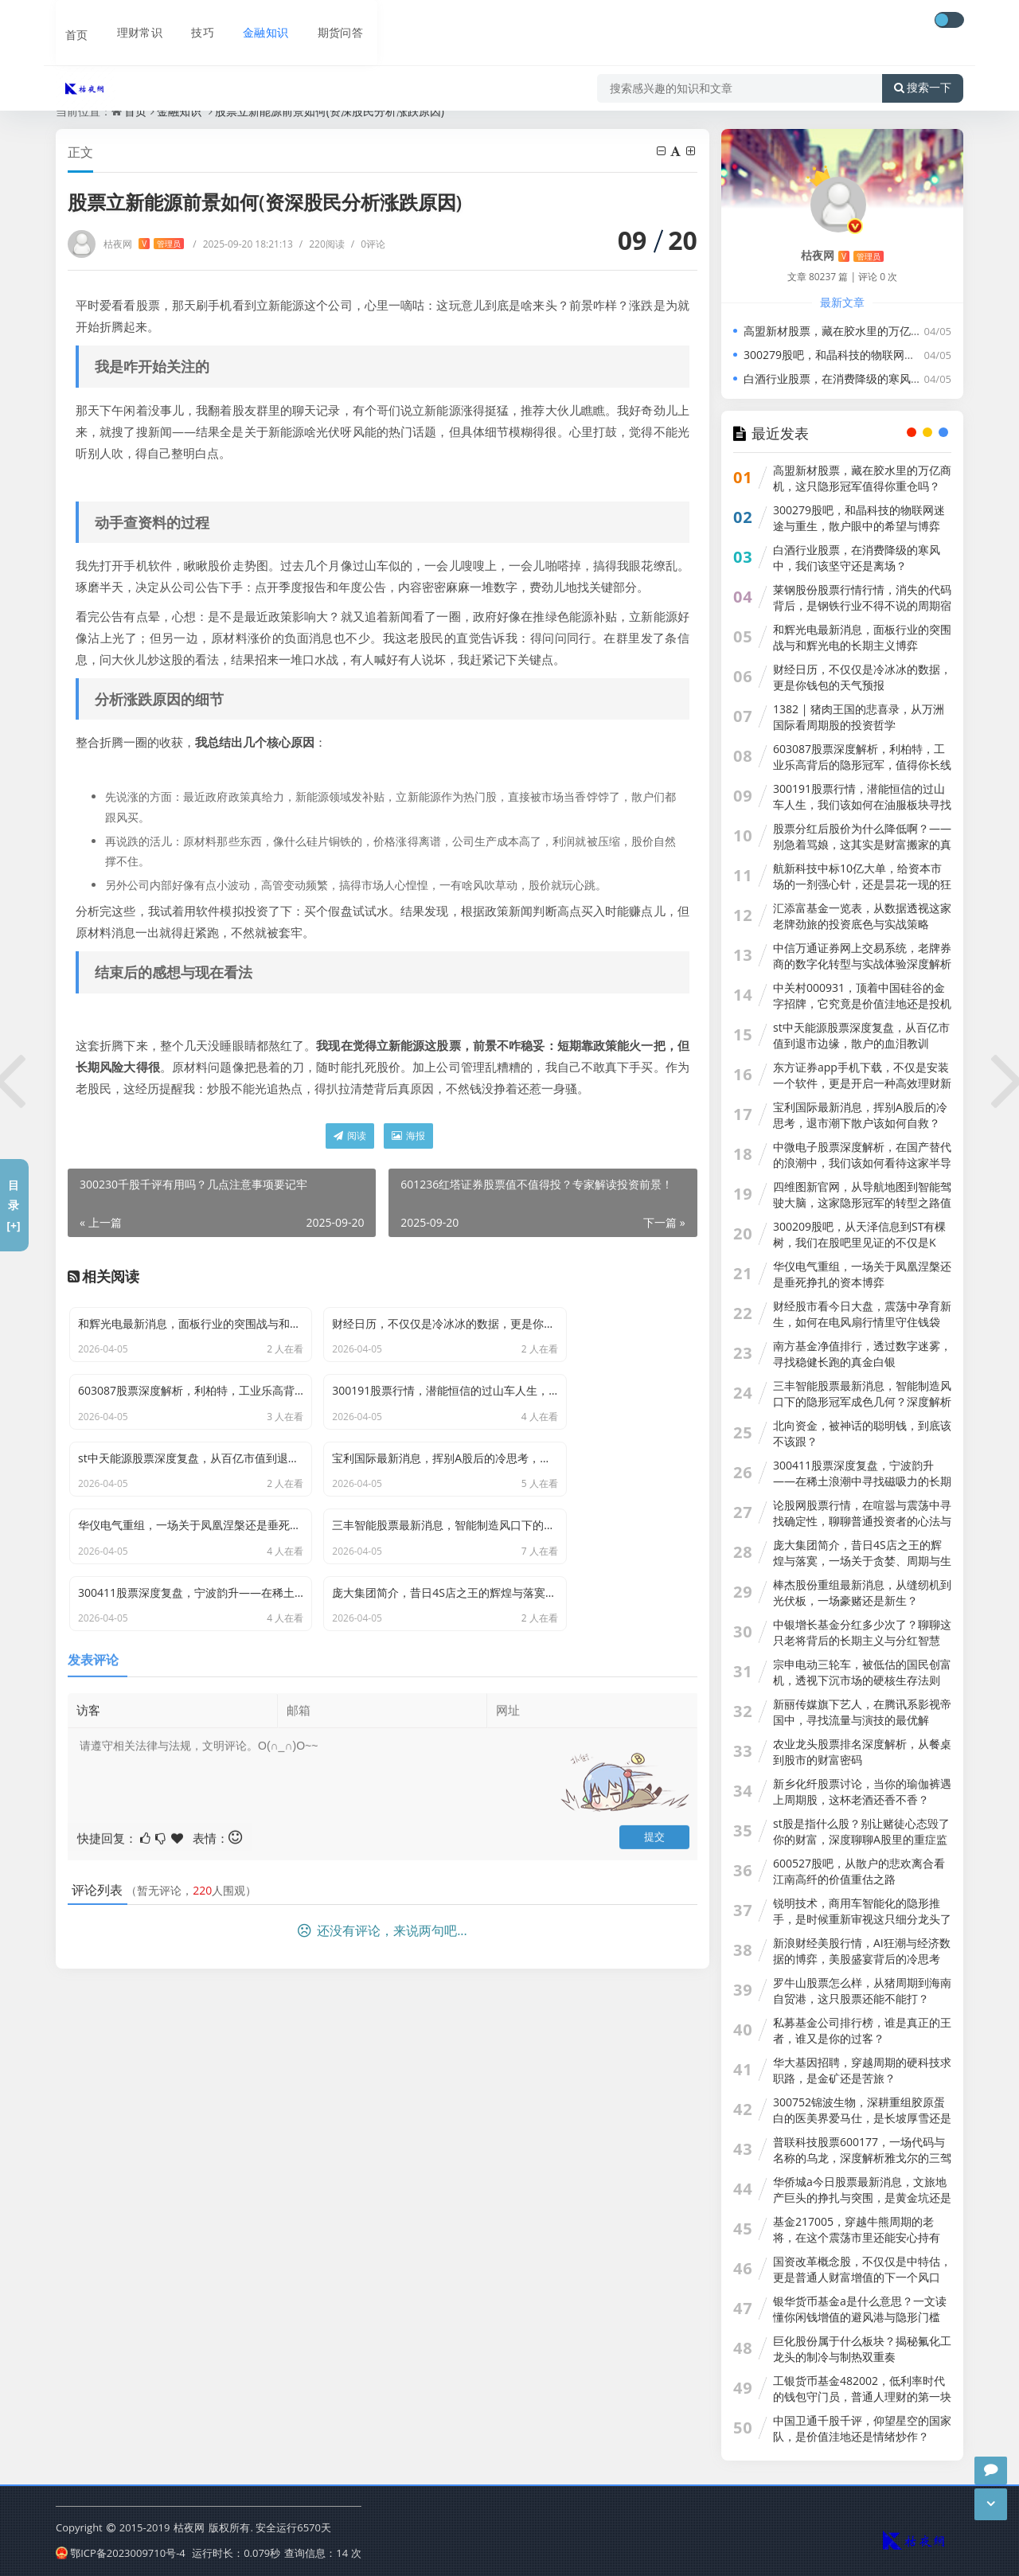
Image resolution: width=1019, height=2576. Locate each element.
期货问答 (329, 21)
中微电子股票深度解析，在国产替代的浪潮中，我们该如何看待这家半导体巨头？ (862, 1162)
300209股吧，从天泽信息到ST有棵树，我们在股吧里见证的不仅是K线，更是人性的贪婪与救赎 (859, 1242)
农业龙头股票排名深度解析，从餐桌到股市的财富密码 (862, 1751)
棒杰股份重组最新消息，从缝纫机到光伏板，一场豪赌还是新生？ (862, 1592)
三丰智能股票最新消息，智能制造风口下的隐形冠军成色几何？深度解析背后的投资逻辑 (862, 1401)
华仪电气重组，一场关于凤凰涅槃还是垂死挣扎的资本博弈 (862, 1274)
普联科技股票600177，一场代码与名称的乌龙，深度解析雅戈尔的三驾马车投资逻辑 (862, 2157)
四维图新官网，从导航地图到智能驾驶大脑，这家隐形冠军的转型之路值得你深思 (862, 1202)
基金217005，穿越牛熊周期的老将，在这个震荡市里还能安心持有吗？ (856, 2237)
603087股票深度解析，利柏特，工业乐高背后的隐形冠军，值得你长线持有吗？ (862, 764)
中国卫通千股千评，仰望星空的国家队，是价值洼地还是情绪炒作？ (862, 2428)
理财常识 (130, 21)
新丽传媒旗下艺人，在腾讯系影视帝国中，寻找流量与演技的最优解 (862, 1711)
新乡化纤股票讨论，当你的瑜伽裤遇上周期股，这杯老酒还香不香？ (862, 1791)
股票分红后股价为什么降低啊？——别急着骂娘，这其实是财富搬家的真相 (862, 844)
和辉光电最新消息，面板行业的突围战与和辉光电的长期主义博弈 (862, 637)
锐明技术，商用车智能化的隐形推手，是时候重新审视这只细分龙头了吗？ (862, 1918)
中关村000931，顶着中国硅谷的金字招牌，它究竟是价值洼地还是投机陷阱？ (862, 1003)
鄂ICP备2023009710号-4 (120, 2550)
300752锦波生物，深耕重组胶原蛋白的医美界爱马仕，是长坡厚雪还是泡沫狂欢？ (862, 2117)
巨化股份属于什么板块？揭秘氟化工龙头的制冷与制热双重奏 (862, 2348)
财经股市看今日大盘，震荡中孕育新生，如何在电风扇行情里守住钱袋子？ (862, 1321)
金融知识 (254, 21)
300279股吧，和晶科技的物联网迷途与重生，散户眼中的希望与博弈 (859, 517)
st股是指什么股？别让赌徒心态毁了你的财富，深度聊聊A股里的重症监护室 (861, 1839)
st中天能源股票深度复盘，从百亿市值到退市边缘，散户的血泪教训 (861, 1035)
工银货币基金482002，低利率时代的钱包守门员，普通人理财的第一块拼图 (862, 2396)
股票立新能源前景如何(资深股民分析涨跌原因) (329, 111)
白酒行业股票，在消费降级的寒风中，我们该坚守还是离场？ (856, 557)
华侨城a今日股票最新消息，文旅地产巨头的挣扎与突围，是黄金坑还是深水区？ (862, 2197)
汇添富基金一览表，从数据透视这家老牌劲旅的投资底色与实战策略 (862, 915)
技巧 (192, 21)
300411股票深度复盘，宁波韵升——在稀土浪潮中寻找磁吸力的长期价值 (862, 1481)
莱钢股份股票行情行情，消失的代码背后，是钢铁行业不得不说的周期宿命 (862, 605)
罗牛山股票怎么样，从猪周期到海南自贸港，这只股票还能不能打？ (862, 1990)
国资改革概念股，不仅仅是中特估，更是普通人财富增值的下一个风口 (862, 2269)
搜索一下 (922, 66)
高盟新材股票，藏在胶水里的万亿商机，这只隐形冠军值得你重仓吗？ (862, 478)
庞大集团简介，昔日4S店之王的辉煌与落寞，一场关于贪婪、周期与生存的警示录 (862, 1560)
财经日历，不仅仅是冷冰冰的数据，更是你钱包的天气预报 (862, 677)
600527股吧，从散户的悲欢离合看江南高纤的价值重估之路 (859, 1871)
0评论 (368, 244)
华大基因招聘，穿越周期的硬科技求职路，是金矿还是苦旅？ (862, 2070)
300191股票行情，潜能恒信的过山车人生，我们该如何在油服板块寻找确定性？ (862, 804)
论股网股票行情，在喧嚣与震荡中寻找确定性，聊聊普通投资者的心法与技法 (862, 1520)
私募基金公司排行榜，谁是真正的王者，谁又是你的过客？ (862, 2030)
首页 (68, 21)
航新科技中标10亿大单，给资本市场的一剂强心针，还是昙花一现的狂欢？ (862, 884)
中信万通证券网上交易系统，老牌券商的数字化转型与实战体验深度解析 (862, 955)
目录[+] (13, 1204)
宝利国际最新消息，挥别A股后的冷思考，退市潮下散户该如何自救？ (860, 1114)
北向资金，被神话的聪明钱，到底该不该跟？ (862, 1433)
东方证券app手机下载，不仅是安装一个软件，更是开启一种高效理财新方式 (862, 1083)
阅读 (350, 1135)
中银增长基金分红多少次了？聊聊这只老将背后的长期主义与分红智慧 (862, 1632)
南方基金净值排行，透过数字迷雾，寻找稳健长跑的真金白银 (862, 1353)
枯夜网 (143, 244)
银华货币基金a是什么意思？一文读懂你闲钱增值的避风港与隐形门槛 (860, 2308)
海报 (408, 1135)
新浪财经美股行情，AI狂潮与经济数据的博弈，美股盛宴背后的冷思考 (862, 1950)
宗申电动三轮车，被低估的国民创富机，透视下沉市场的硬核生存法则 (862, 1672)
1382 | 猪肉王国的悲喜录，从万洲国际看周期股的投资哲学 (858, 716)
